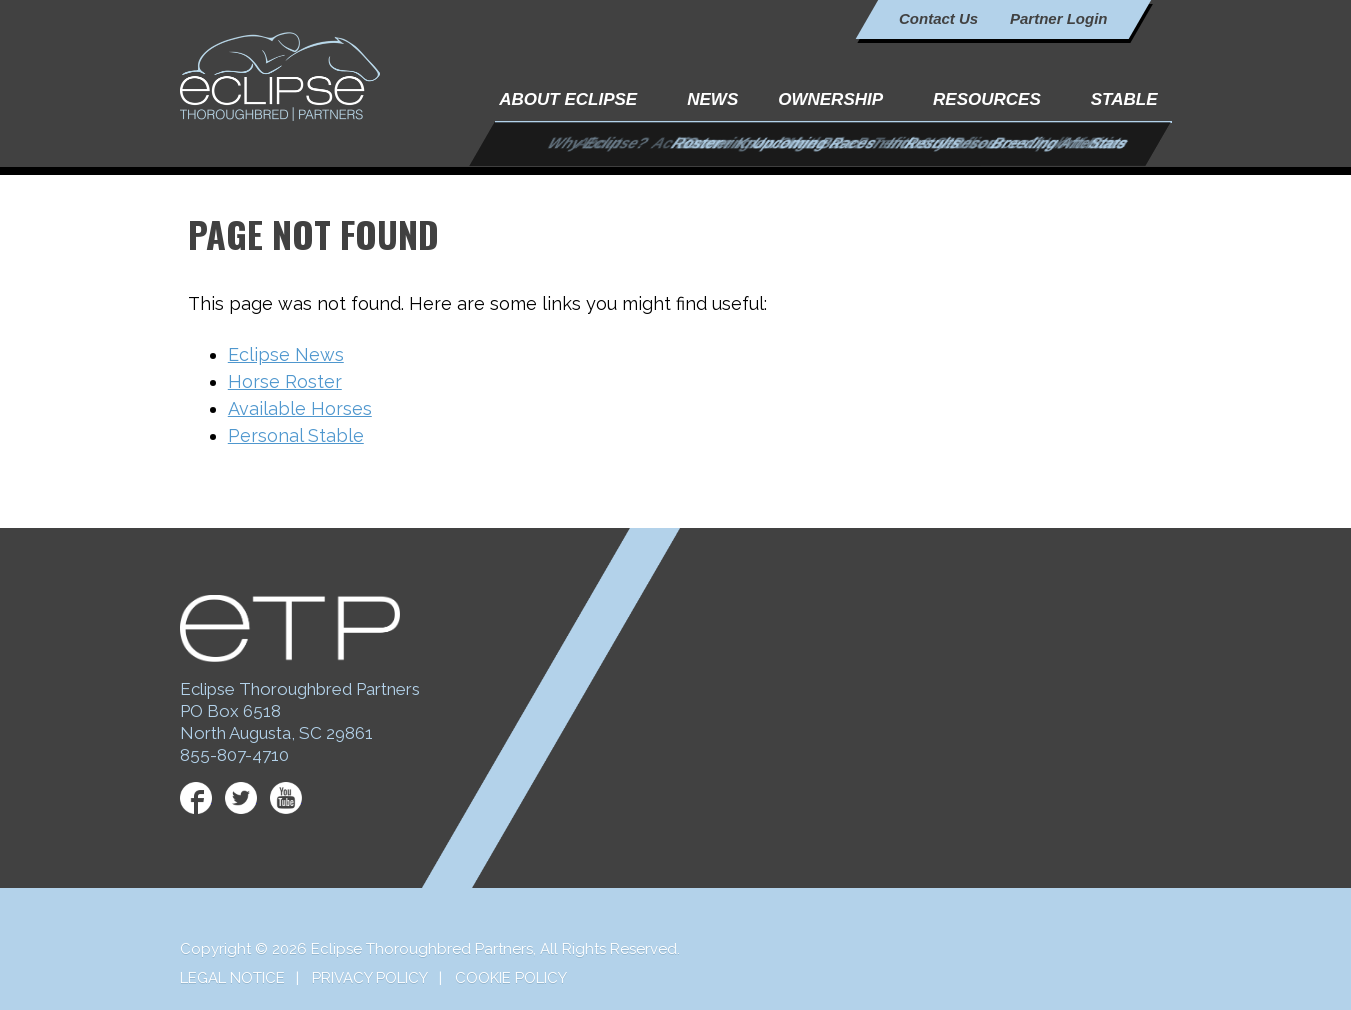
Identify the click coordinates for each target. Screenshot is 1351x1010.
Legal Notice (232, 978)
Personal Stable (296, 435)
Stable (1124, 99)
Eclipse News (286, 354)
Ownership (830, 99)
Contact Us (938, 18)
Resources (987, 99)
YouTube (286, 798)
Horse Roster (285, 381)
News (712, 99)
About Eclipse (568, 99)
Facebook (196, 798)
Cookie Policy (511, 978)
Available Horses (300, 408)
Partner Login (1059, 18)
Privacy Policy (370, 978)
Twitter (241, 798)
